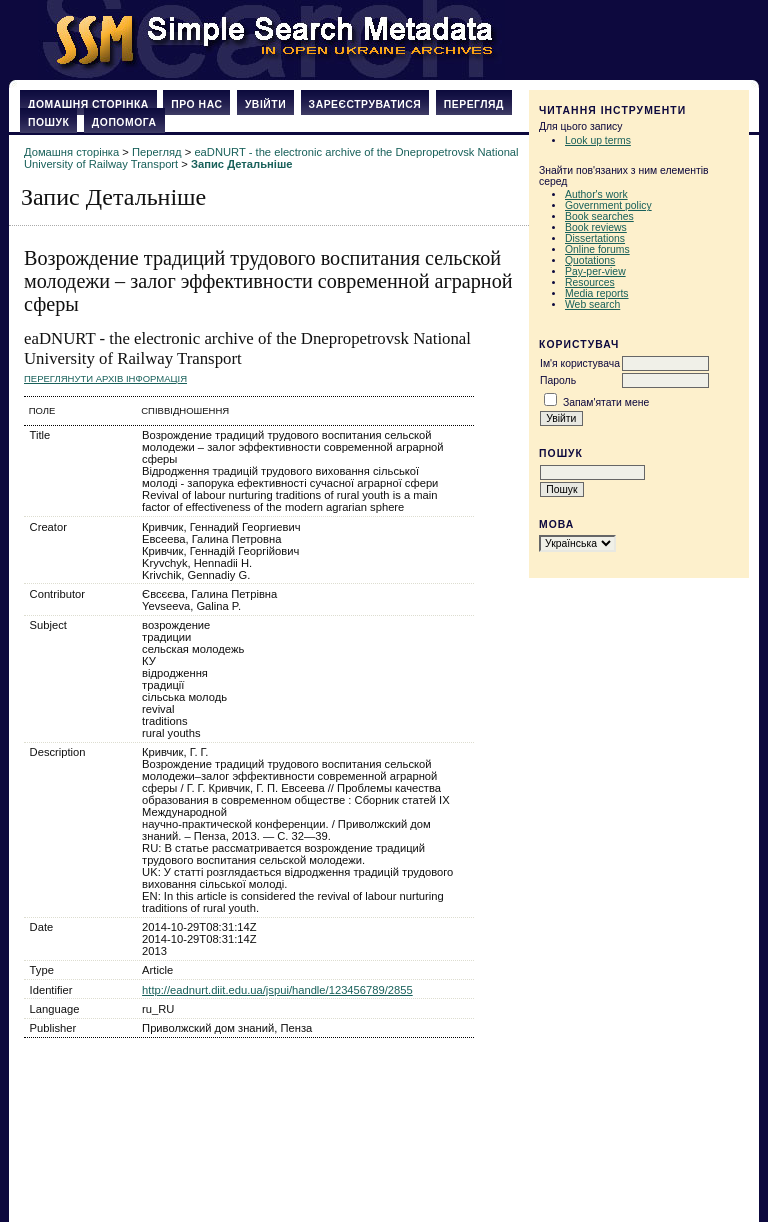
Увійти (265, 104)
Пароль (558, 380)
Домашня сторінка (88, 104)
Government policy (608, 205)
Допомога (124, 122)
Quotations (590, 260)
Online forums (597, 249)
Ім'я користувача (580, 363)
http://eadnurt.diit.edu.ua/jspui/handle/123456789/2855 (277, 990)
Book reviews (596, 227)
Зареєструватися (365, 104)
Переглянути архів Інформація (105, 378)
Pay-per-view (595, 271)
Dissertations (595, 238)
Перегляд (474, 104)
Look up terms (598, 140)
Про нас (196, 104)
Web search (592, 304)
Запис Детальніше (241, 164)
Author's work (596, 194)
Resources (590, 282)
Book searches (599, 216)
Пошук (48, 122)
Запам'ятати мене (606, 402)
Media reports (597, 293)
